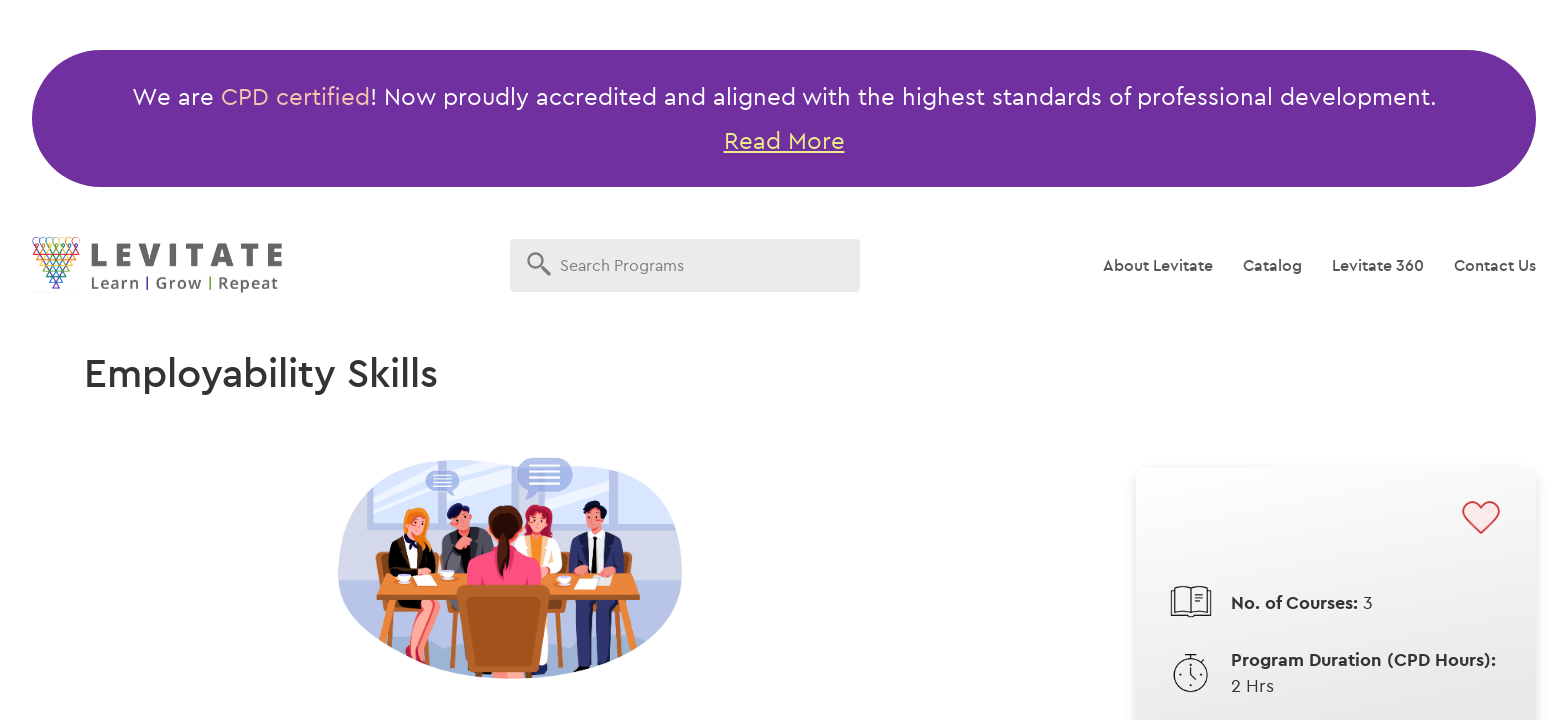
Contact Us (1495, 265)
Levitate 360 (1378, 265)
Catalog (1272, 265)
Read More (784, 140)
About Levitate (1158, 265)
